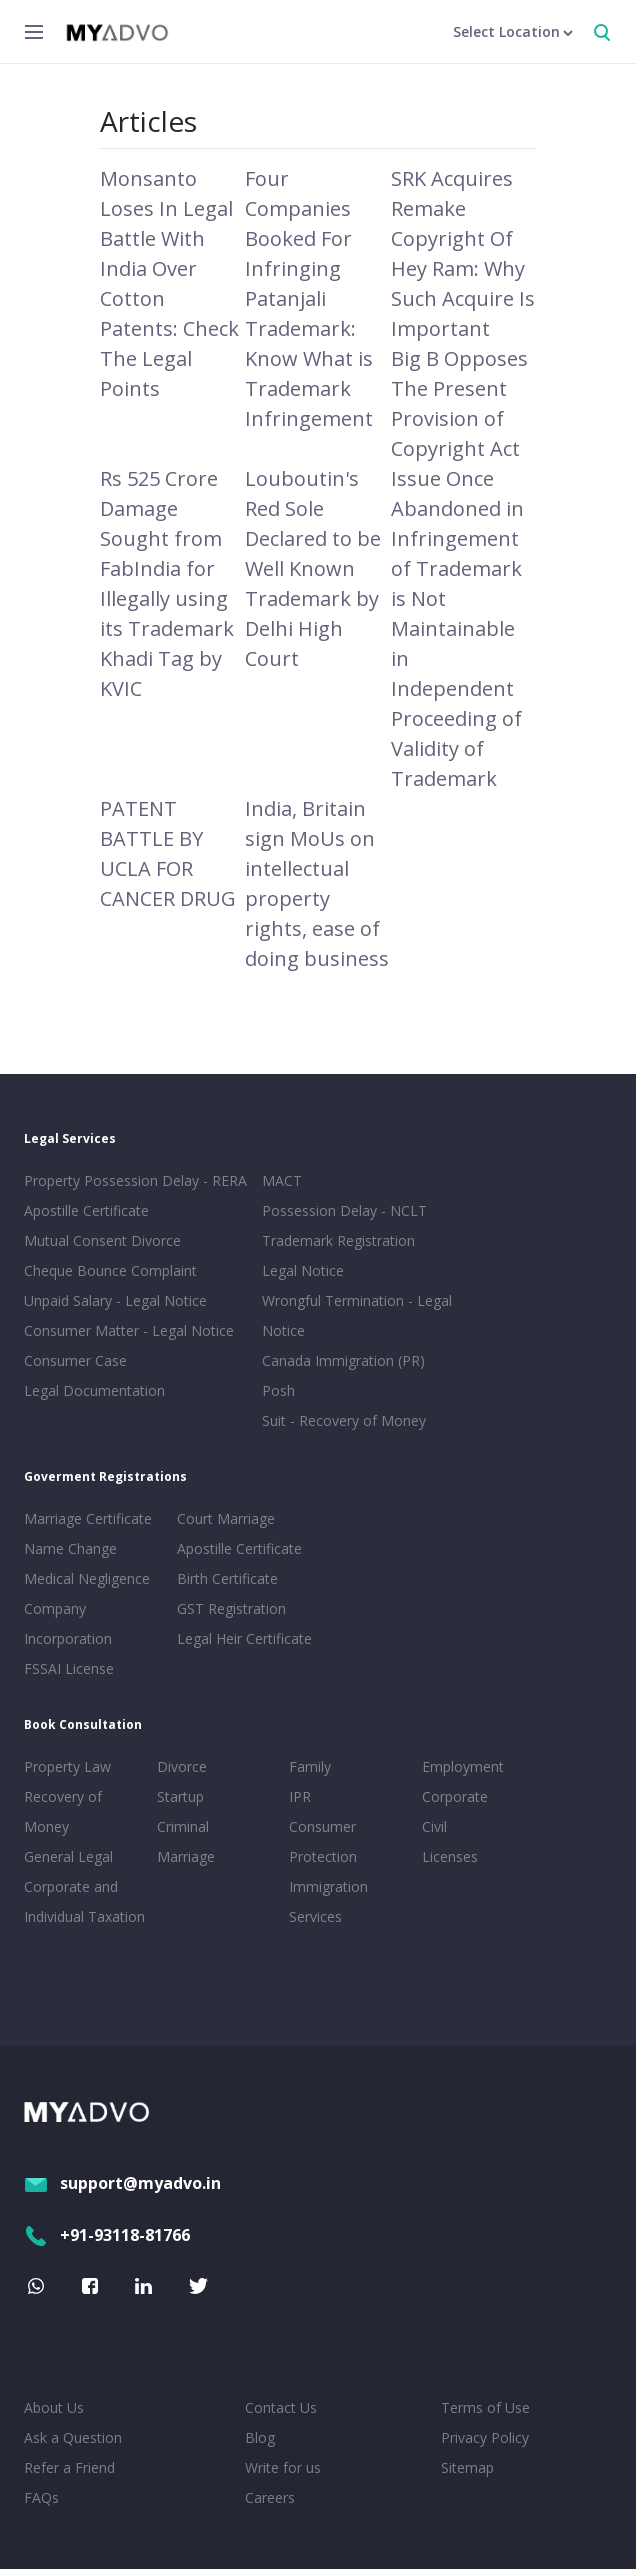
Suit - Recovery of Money (344, 1420)
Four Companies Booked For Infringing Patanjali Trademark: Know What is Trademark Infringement (309, 298)
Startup (180, 1796)
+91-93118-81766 (107, 2235)
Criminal (183, 1826)
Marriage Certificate (88, 1518)
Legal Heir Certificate (244, 1638)
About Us (54, 2407)
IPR (300, 1796)
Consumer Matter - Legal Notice (129, 1330)
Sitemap (467, 2467)
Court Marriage (226, 1518)
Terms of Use (485, 2407)
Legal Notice (303, 1270)
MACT (282, 1180)
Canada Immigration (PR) (343, 1360)
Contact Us (281, 2407)
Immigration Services (328, 1901)
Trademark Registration (338, 1240)
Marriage (186, 1856)
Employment (463, 1766)
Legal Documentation (94, 1390)
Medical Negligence (87, 1578)
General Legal (68, 1856)
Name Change (70, 1548)
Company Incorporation (68, 1623)
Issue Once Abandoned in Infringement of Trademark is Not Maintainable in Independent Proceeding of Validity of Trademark (457, 628)
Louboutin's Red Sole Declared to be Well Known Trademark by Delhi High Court (313, 568)
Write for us (283, 2467)
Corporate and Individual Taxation (84, 1901)
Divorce (182, 1766)
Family (310, 1766)
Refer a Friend (69, 2467)
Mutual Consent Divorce (102, 1240)
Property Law (67, 1766)
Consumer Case (75, 1360)
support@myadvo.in (122, 2183)
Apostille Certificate (86, 1210)
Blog (260, 2437)
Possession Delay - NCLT (344, 1210)
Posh (278, 1390)
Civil (434, 1826)
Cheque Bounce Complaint (110, 1270)
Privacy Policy (485, 2437)
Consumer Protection (323, 1841)
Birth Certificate (227, 1578)
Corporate (455, 1796)
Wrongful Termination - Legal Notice (357, 1315)
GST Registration (231, 1608)
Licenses (450, 1856)
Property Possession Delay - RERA (135, 1180)
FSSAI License (69, 1668)
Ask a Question (73, 2437)
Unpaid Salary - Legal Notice (115, 1300)
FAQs (41, 2497)
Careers (270, 2497)
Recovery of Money (63, 1811)
